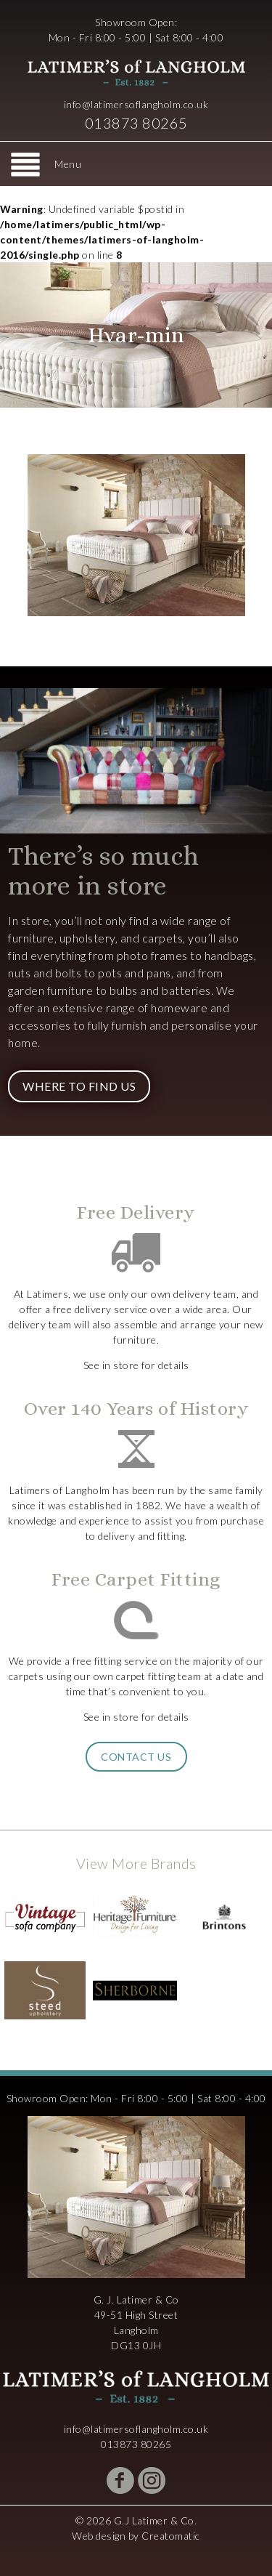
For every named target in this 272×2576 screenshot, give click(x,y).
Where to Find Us (79, 1086)
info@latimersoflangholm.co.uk (136, 104)
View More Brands (136, 1863)
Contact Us (136, 1757)
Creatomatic (170, 2535)
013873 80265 (136, 123)
